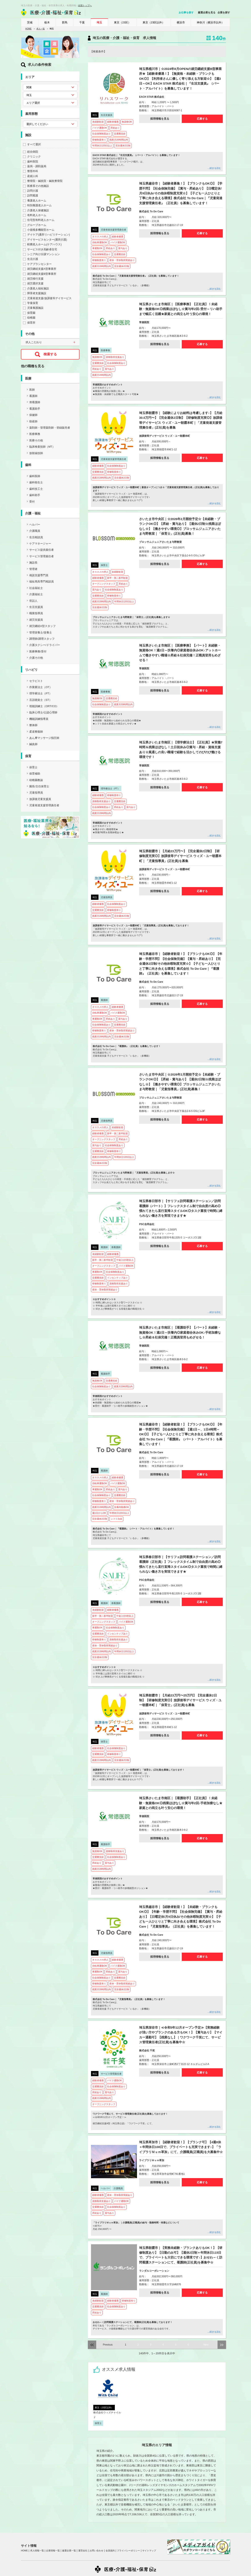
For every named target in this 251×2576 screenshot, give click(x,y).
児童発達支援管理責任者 (44, 805)
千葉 (82, 22)
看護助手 (34, 408)
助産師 (33, 421)
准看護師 (34, 402)
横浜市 (181, 22)
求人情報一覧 (37, 2550)
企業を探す (224, 12)
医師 (32, 389)
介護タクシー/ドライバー (44, 645)
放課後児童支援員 (40, 799)
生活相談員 (36, 537)
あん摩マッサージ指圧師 (44, 737)
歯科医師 (34, 476)
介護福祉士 (36, 594)
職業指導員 (36, 613)
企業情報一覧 (53, 2550)
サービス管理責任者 (41, 556)
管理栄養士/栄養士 (40, 632)
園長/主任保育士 (39, 786)
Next (206, 2344)
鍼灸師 (33, 744)
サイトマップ (149, 2550)
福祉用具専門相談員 (41, 581)
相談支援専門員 (38, 575)
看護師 (33, 395)
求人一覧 (40, 29)
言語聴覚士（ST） (40, 699)
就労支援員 (36, 619)
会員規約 (110, 2550)
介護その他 (36, 657)
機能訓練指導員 (38, 718)
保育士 (33, 767)
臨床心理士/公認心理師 (43, 712)
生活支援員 (36, 607)
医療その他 (36, 440)
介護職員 (34, 530)
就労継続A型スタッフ (42, 626)
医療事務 (34, 433)
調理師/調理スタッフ (42, 638)
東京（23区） (122, 22)
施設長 (33, 562)
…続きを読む (214, 168)
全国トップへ (85, 5)
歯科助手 (34, 495)
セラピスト (36, 680)
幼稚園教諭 (36, 780)
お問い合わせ (96, 2550)
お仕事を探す (186, 12)
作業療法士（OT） (40, 687)
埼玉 (99, 22)
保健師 (33, 414)
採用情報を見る (159, 118)
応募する (202, 118)
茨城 (29, 22)
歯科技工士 (36, 488)
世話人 (33, 600)
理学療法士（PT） (40, 693)
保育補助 (34, 773)
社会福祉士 (36, 588)
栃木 (47, 22)
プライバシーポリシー (128, 2550)
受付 (32, 501)
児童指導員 (36, 792)
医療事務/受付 (37, 651)
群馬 (64, 22)
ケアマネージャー (40, 543)
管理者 (33, 569)
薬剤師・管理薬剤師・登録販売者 (49, 427)
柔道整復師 (36, 731)
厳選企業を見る (206, 12)
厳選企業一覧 (69, 2550)
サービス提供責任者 (41, 549)
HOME (28, 29)
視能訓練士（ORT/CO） (44, 706)
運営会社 (82, 2550)
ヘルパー (34, 524)
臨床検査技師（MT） (42, 446)
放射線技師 (36, 453)
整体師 (33, 725)
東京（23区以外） (154, 22)
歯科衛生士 (36, 482)
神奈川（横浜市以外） (210, 22)
